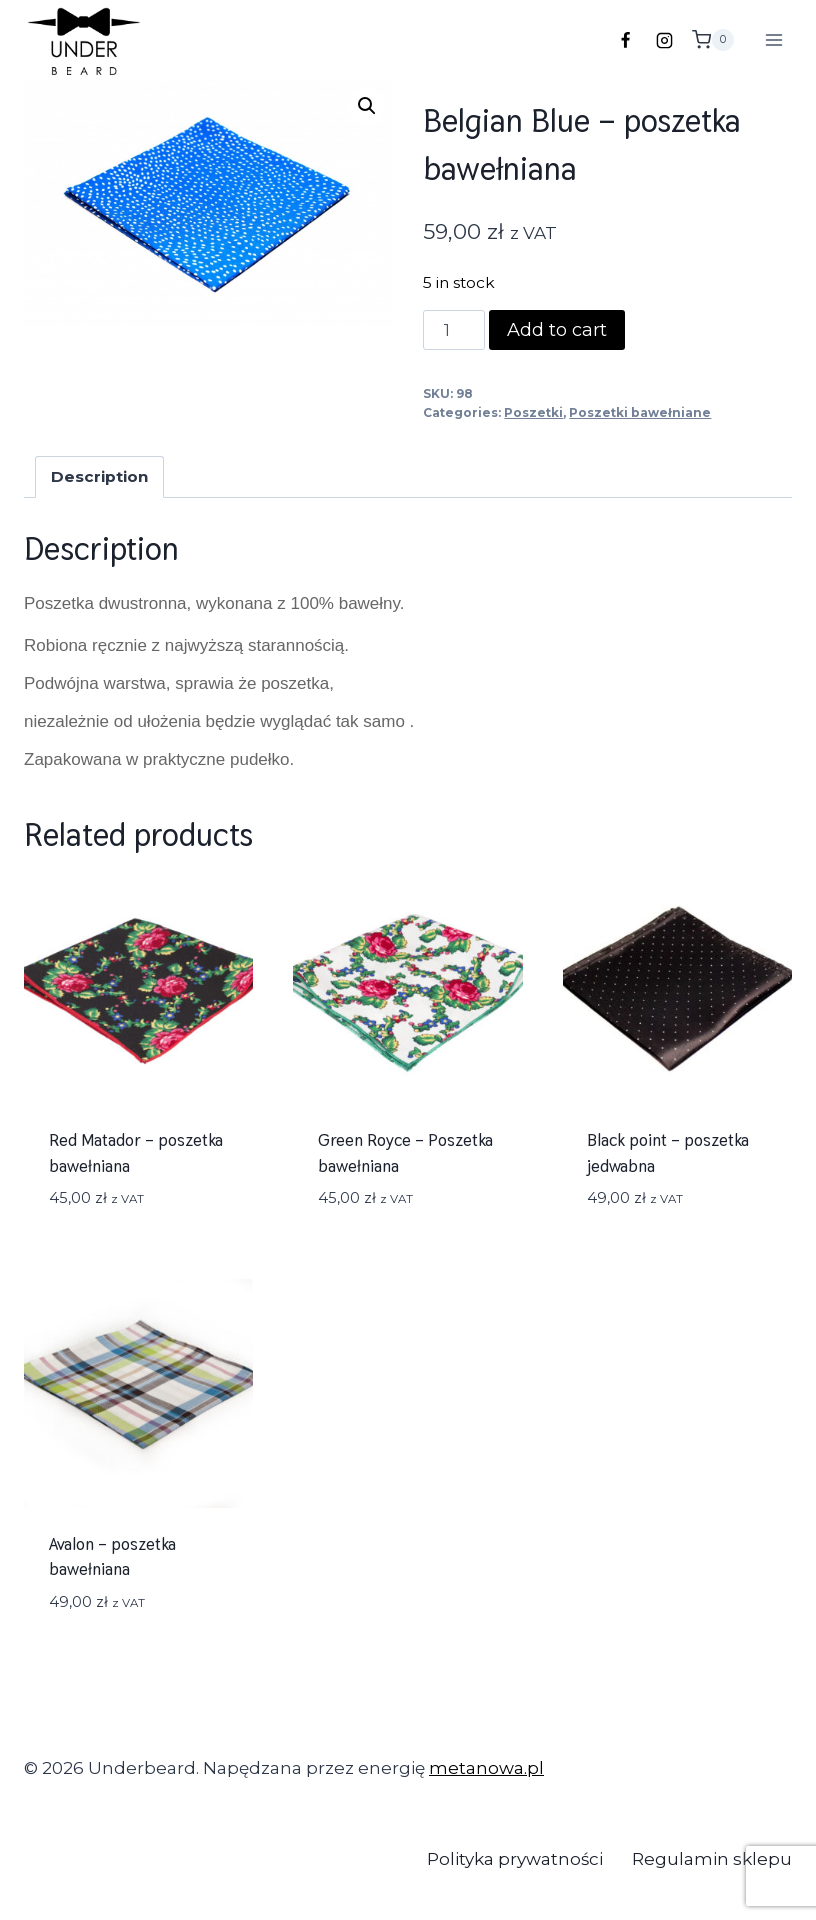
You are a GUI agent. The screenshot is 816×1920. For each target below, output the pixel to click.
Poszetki (533, 412)
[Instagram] (665, 40)
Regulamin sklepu (712, 1859)
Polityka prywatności (515, 1859)
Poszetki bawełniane (640, 412)
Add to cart (557, 330)
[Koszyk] (718, 40)
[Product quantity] (454, 330)
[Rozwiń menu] (773, 39)
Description (99, 476)
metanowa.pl (486, 1768)
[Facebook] (626, 40)
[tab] (100, 477)
